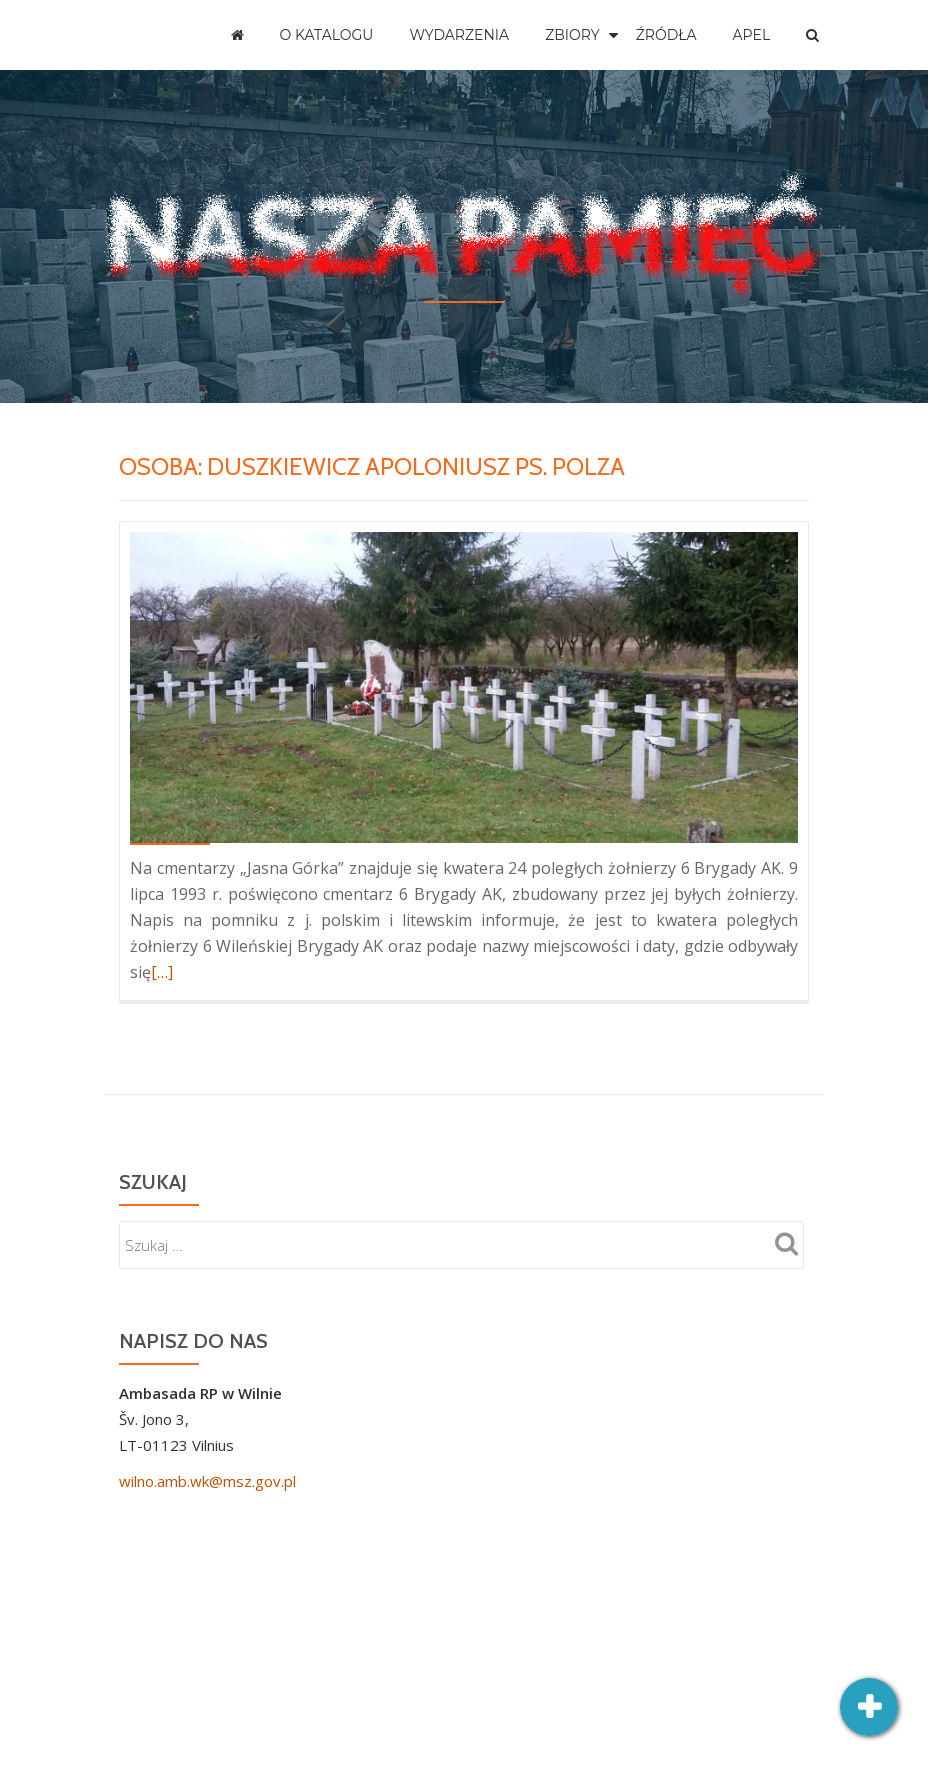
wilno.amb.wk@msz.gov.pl (207, 1481)
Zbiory (572, 35)
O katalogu (327, 35)
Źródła (666, 35)
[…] (162, 972)
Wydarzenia (459, 35)
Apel (752, 35)
